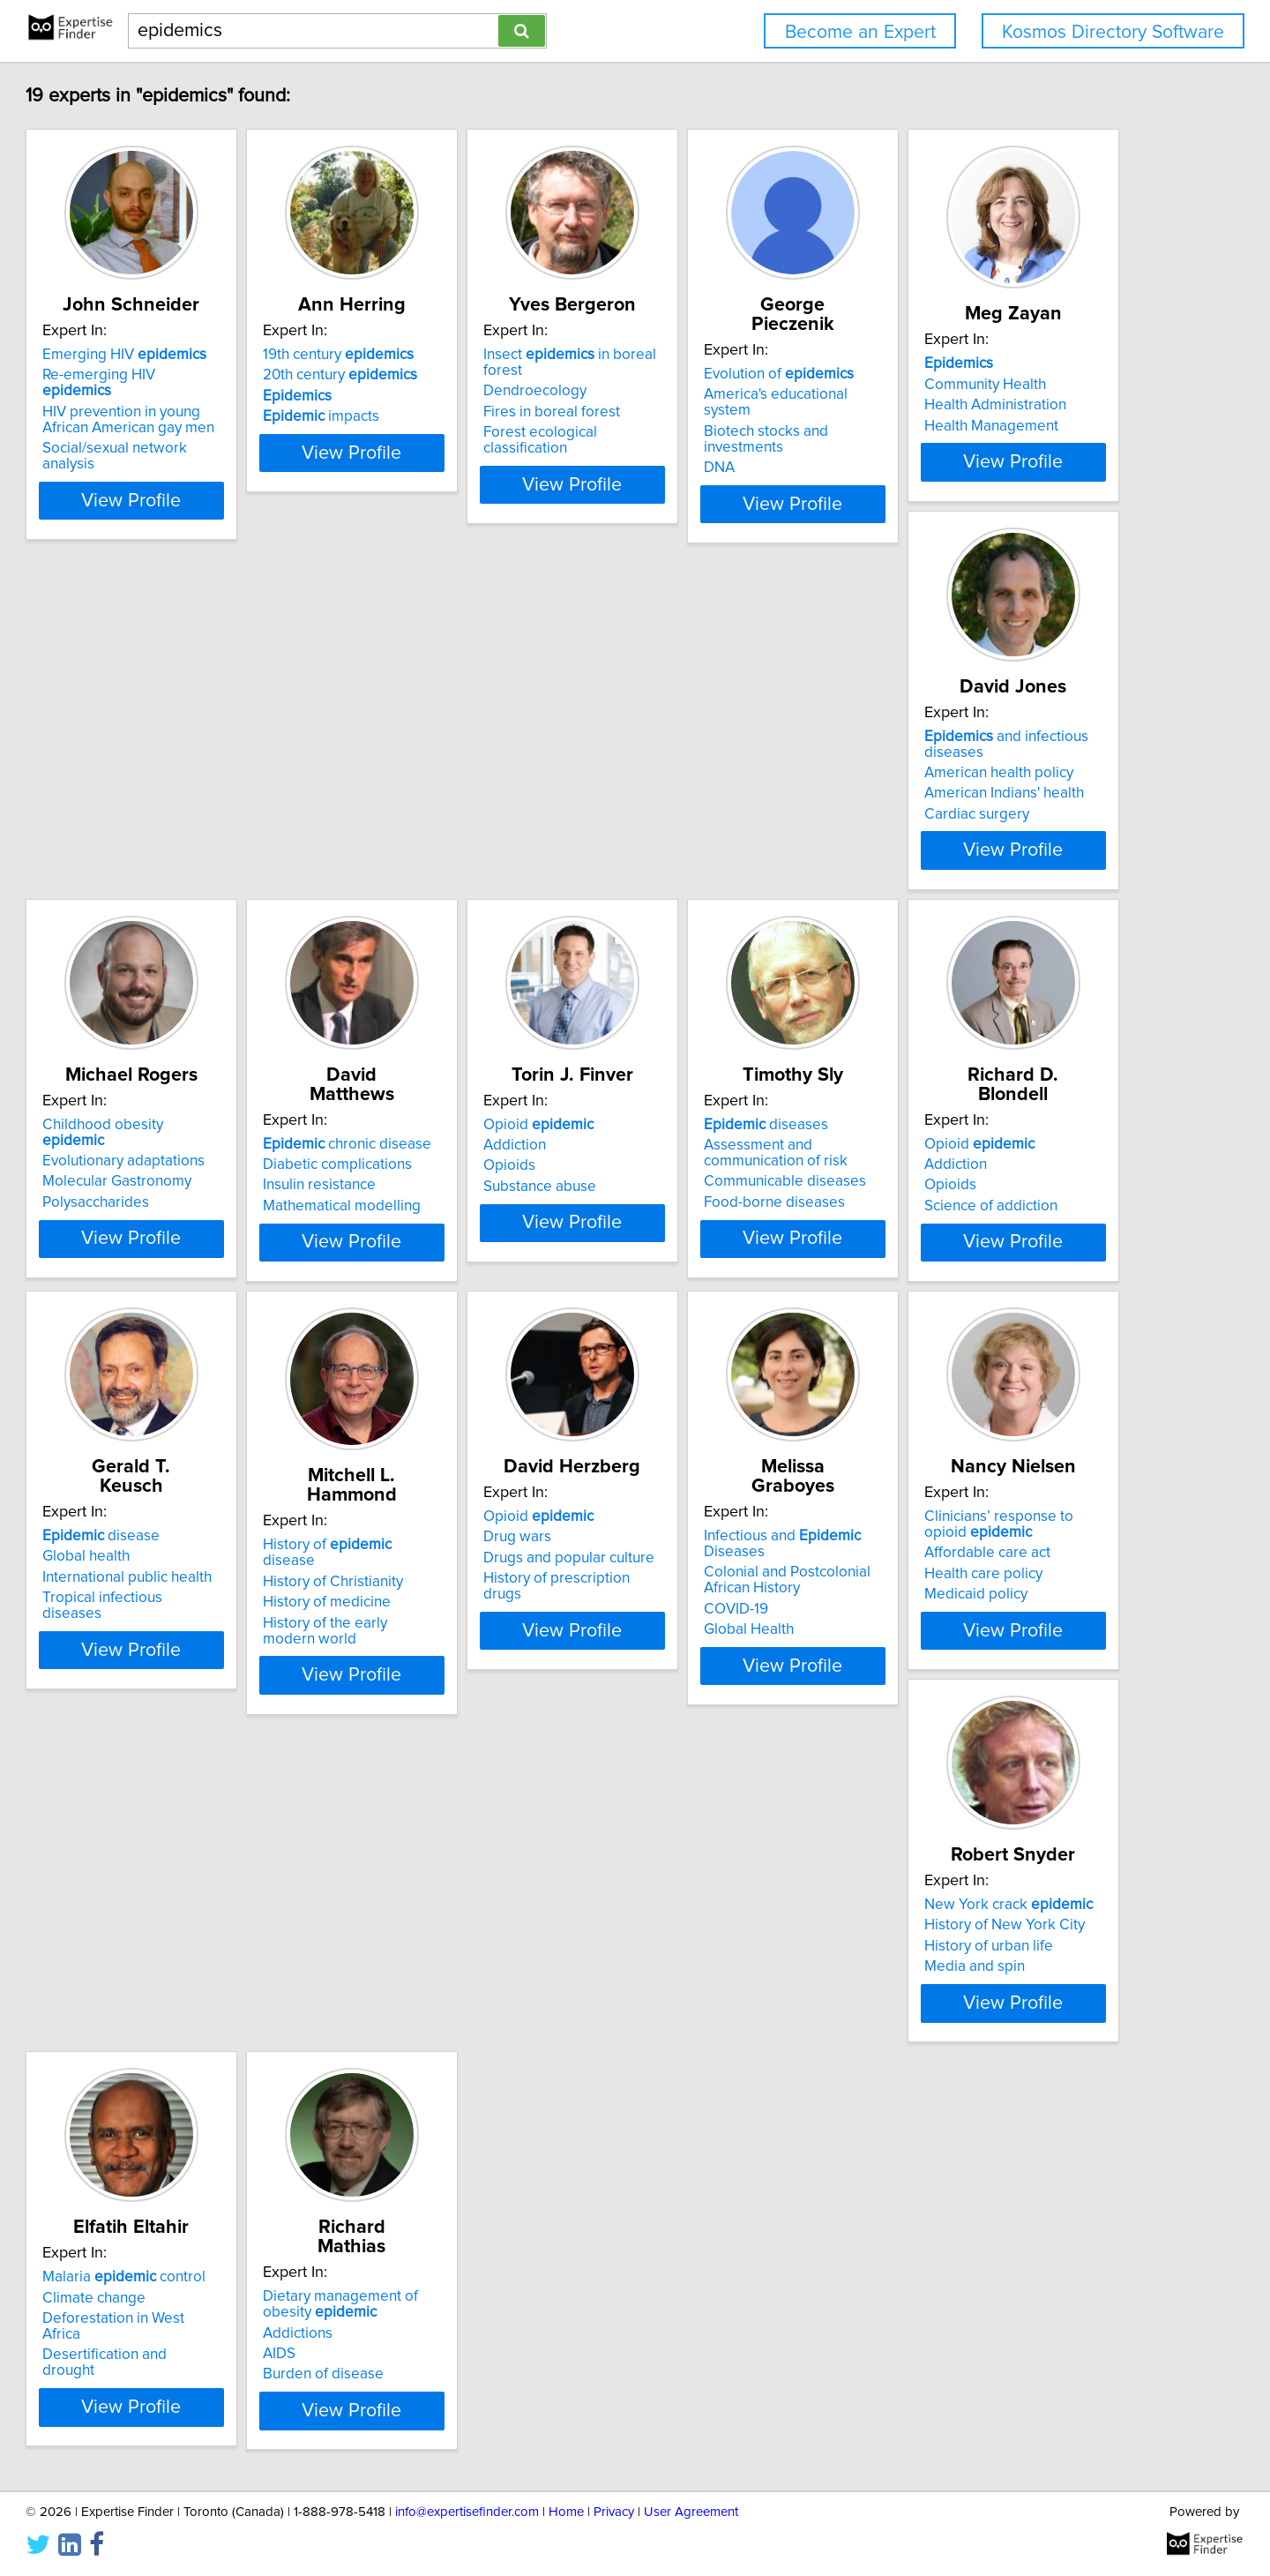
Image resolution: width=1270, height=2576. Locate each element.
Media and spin (173, 2008)
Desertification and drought (477, 2008)
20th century (464, 375)
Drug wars (421, 1568)
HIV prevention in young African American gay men (226, 404)
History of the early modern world (233, 1620)
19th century (462, 355)
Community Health (183, 782)
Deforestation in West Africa (479, 1988)
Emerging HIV (205, 355)
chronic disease (1000, 752)
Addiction (154, 1171)
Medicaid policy (968, 1626)
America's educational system (1013, 375)
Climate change (438, 1966)
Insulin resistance (972, 794)
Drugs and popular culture (472, 1590)
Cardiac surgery (439, 830)
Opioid (178, 1150)
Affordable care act (979, 1584)
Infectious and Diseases (762, 1548)
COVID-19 (684, 1606)
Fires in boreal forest (720, 396)
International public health (1001, 1192)
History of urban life (187, 1988)
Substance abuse (179, 1212)
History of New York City (203, 1966)
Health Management (190, 824)
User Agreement (691, 2512)
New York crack (207, 1946)
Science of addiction (718, 1212)
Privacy (614, 2512)
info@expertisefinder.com (467, 2512)
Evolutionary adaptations (733, 773)
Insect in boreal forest (759, 355)
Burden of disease (712, 2024)
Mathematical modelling (995, 814)
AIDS (668, 2003)
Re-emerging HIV (215, 375)
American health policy (461, 789)
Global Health (697, 1626)
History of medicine (186, 1598)
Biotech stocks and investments (1020, 396)
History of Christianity (193, 1578)
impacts (445, 416)
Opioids (149, 1192)
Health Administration (194, 803)
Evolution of (991, 355)
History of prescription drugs (481, 1610)
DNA (931, 416)
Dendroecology (703, 375)
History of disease (215, 1557)
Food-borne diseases (457, 1228)
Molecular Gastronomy (726, 794)
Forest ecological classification (752, 416)
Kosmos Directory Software (1113, 32)
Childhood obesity (745, 752)
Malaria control (468, 1946)
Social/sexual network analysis (223, 432)
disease (975, 1150)
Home (566, 2512)
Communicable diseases (468, 1208)
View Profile (234, 468)
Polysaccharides (705, 814)
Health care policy (975, 1606)
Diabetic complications (990, 773)
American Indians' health (467, 810)
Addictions (686, 1982)
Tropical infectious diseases (1007, 1212)
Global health (960, 1171)
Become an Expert (860, 32)
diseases (449, 1150)
